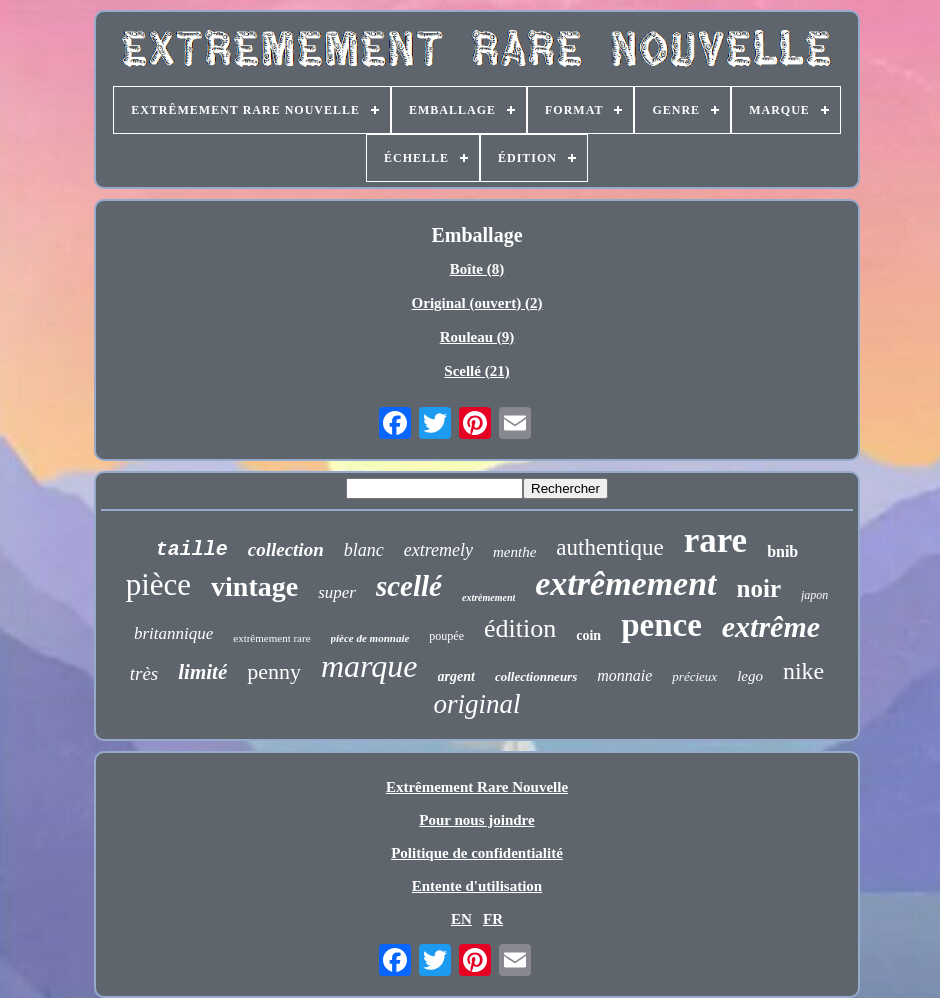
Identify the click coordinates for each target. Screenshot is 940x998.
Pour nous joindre (476, 820)
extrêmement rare (271, 638)
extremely (438, 550)
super (337, 592)
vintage (254, 586)
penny (274, 671)
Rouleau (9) (477, 337)
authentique (609, 547)
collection (286, 549)
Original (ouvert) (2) (477, 303)
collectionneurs (536, 676)
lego (750, 676)
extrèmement (488, 597)
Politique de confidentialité (477, 853)
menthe (514, 552)
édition (520, 628)
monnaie (624, 675)
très (144, 673)
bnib (782, 551)
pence (661, 625)
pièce (158, 584)
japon (814, 595)
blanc (364, 550)
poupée (446, 636)
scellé (409, 586)
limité (202, 672)
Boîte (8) (477, 269)
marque (369, 666)
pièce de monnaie (370, 638)
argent (456, 676)
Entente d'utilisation (477, 886)
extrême (771, 626)
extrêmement (625, 583)
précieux (694, 676)
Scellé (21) (476, 371)
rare (715, 540)
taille (192, 549)
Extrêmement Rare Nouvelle (477, 787)
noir (759, 588)
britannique (173, 633)
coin (588, 635)
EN (461, 919)
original (476, 704)
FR (493, 919)
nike (803, 671)
